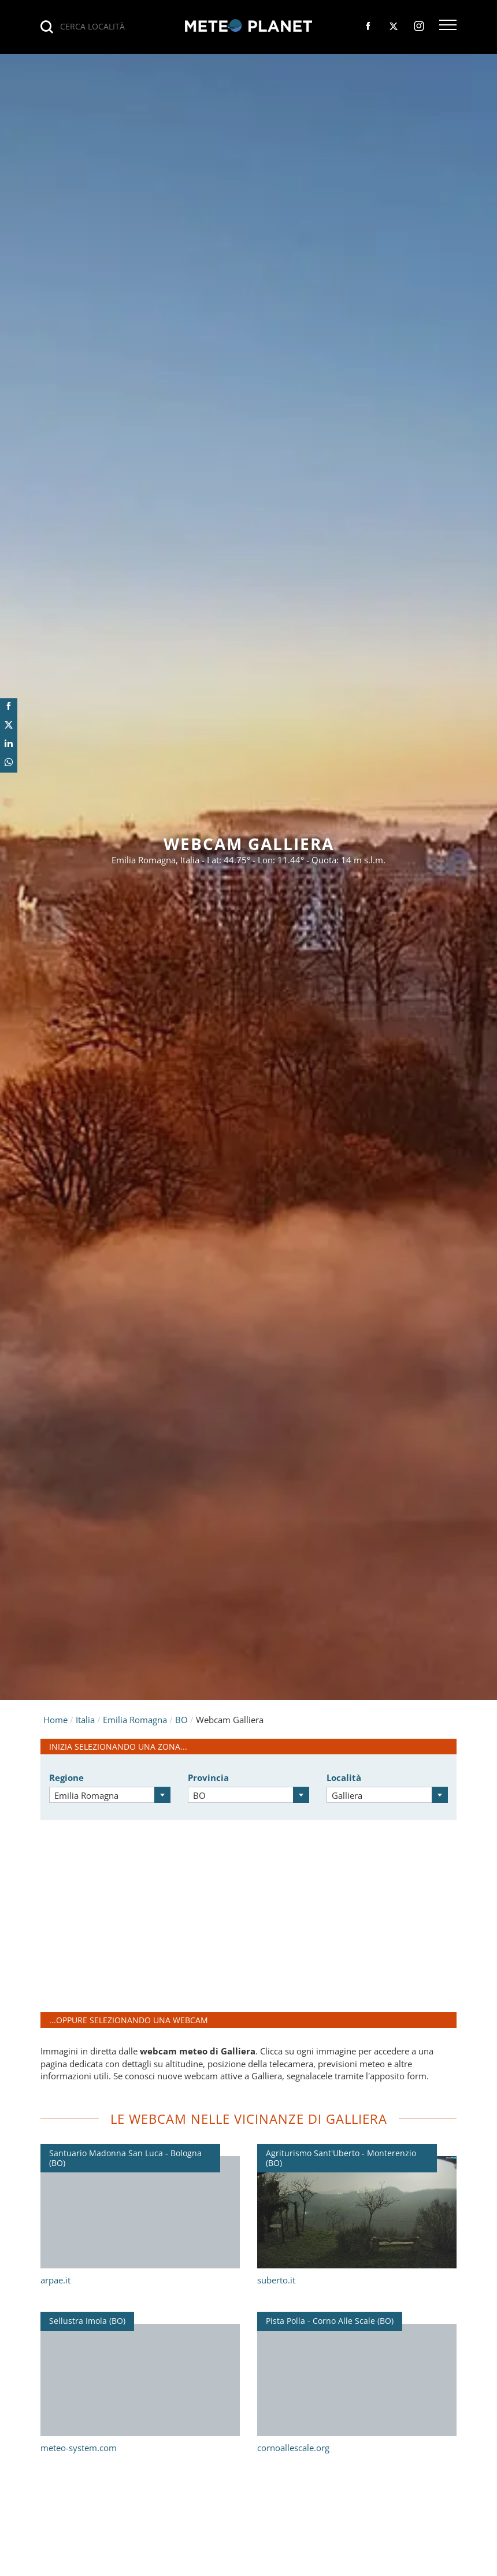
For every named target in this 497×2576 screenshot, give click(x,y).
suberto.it (276, 2280)
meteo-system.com (78, 2447)
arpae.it (55, 2280)
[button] (448, 26)
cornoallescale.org (293, 2447)
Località (344, 1777)
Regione (66, 1777)
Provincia (208, 1777)
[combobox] (109, 1795)
